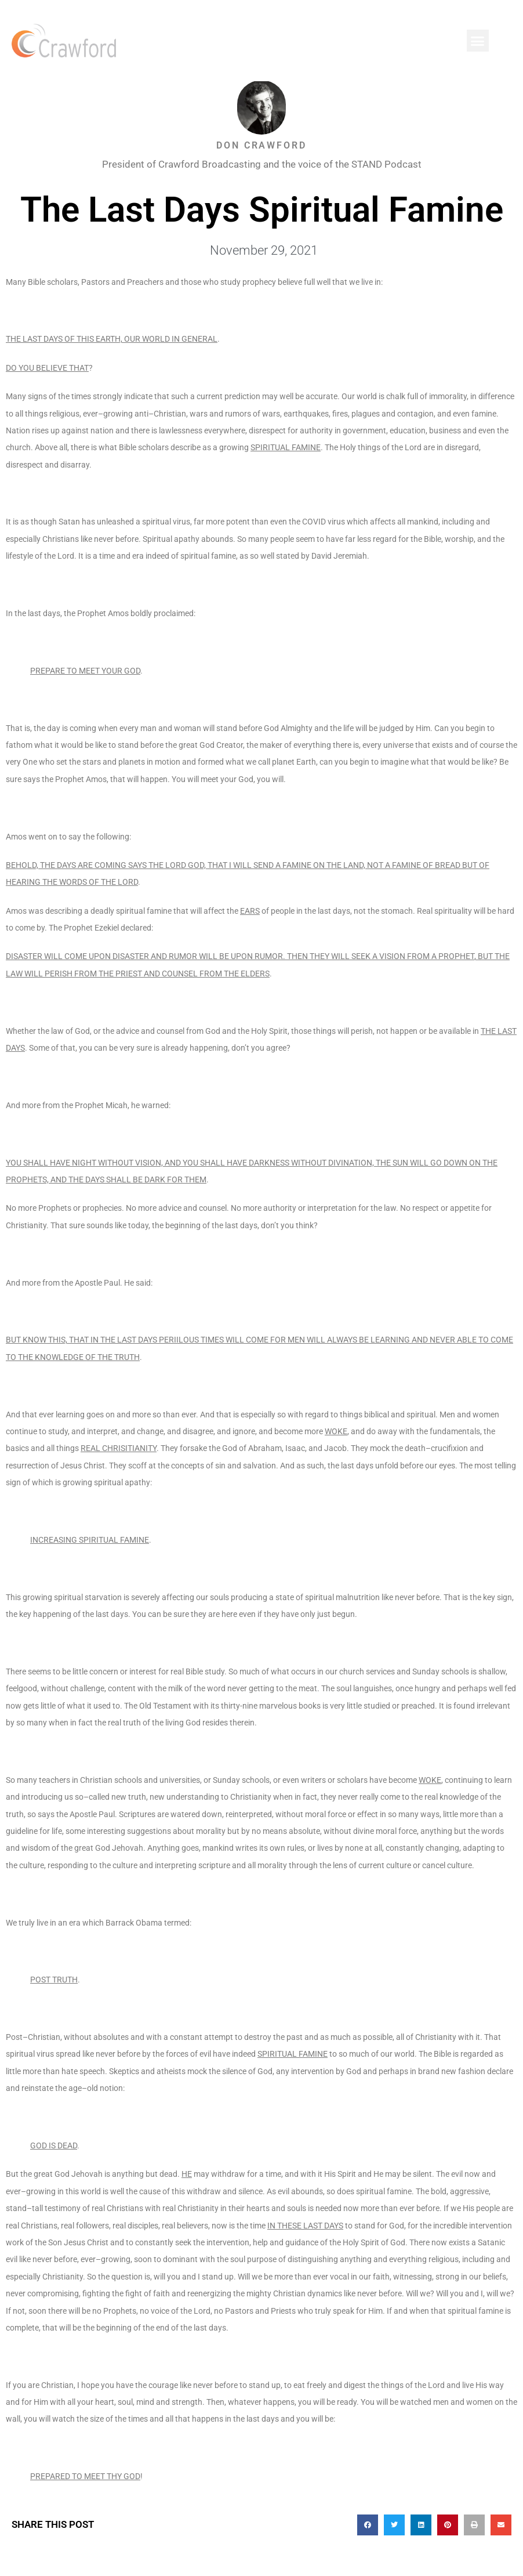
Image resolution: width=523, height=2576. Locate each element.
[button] (478, 41)
